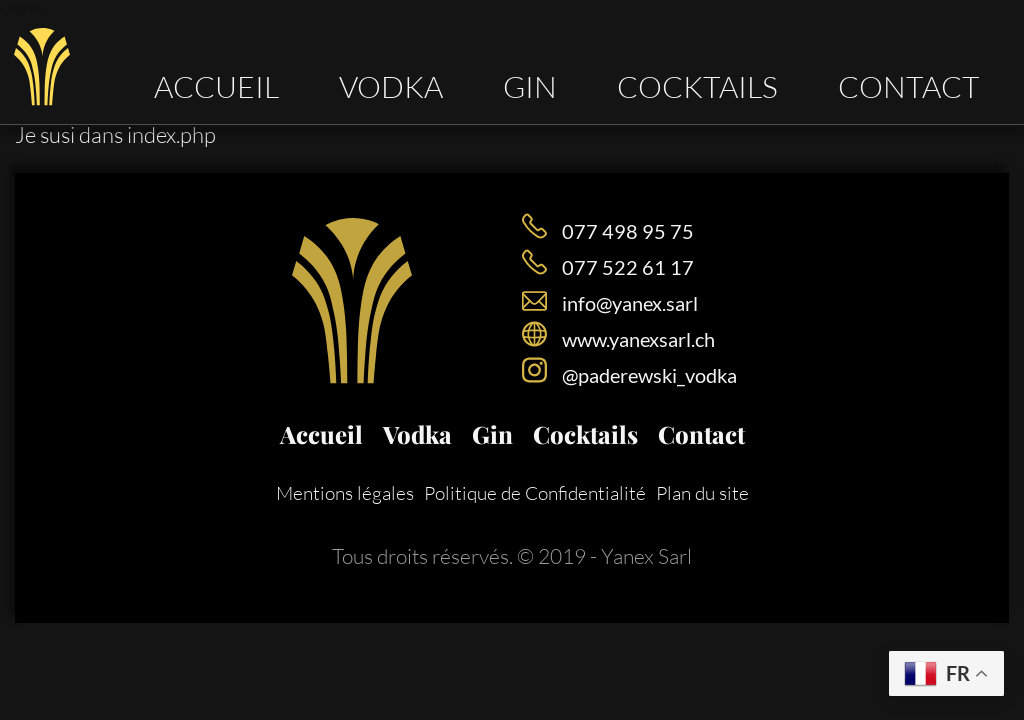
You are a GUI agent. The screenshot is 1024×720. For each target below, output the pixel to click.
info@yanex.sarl (630, 303)
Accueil (216, 86)
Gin (530, 86)
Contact (909, 86)
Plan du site (702, 492)
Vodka (391, 86)
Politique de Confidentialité (535, 492)
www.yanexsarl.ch (638, 339)
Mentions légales (345, 492)
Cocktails (697, 86)
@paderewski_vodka (649, 375)
